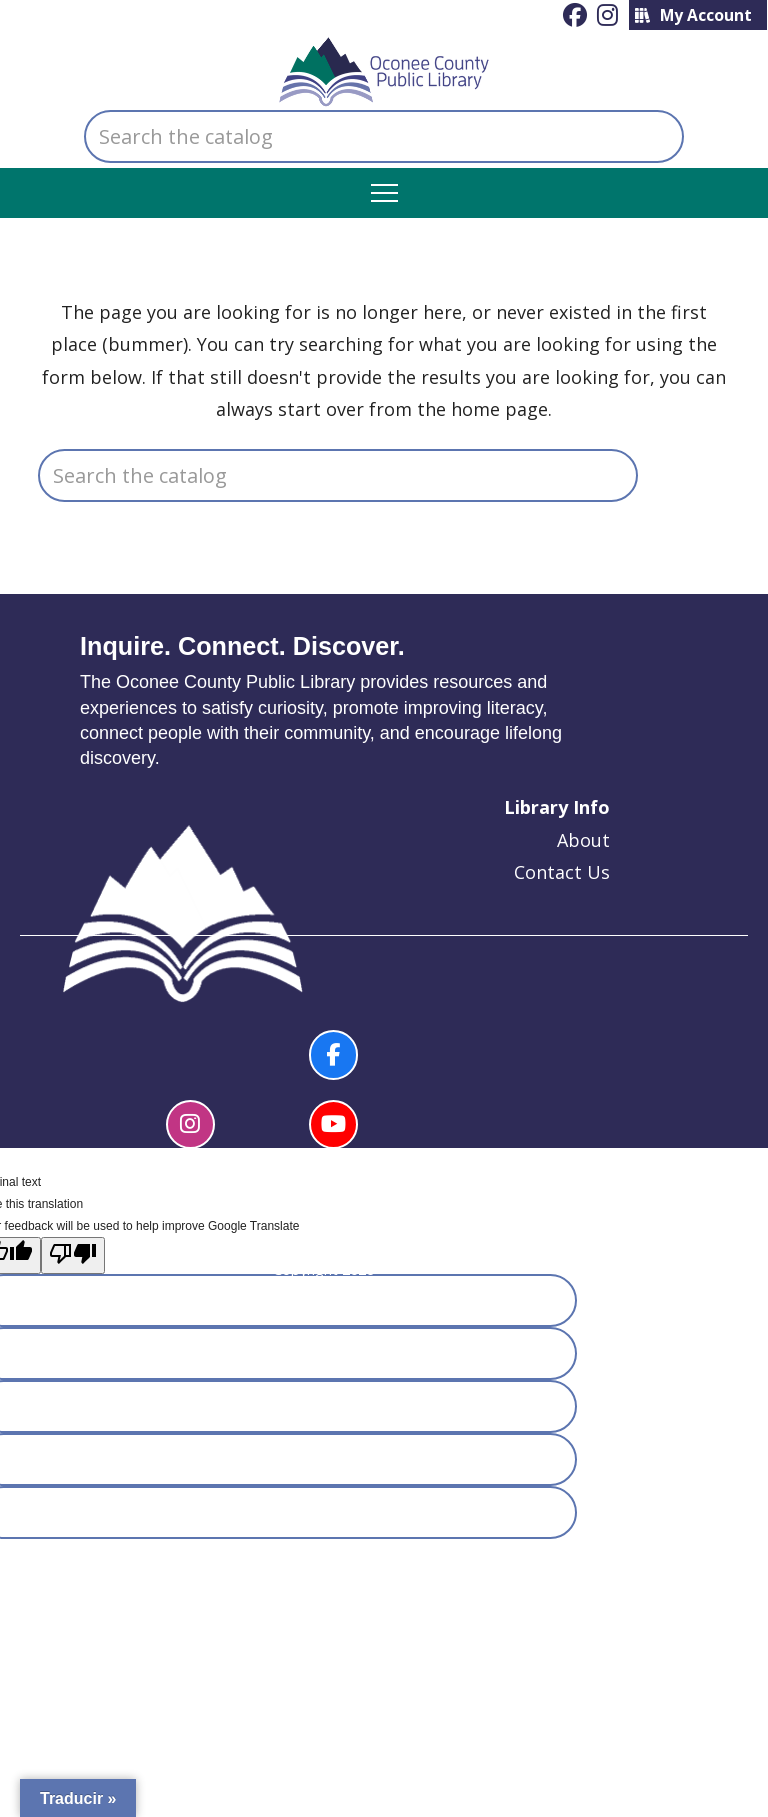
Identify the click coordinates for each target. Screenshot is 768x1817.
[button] (384, 193)
